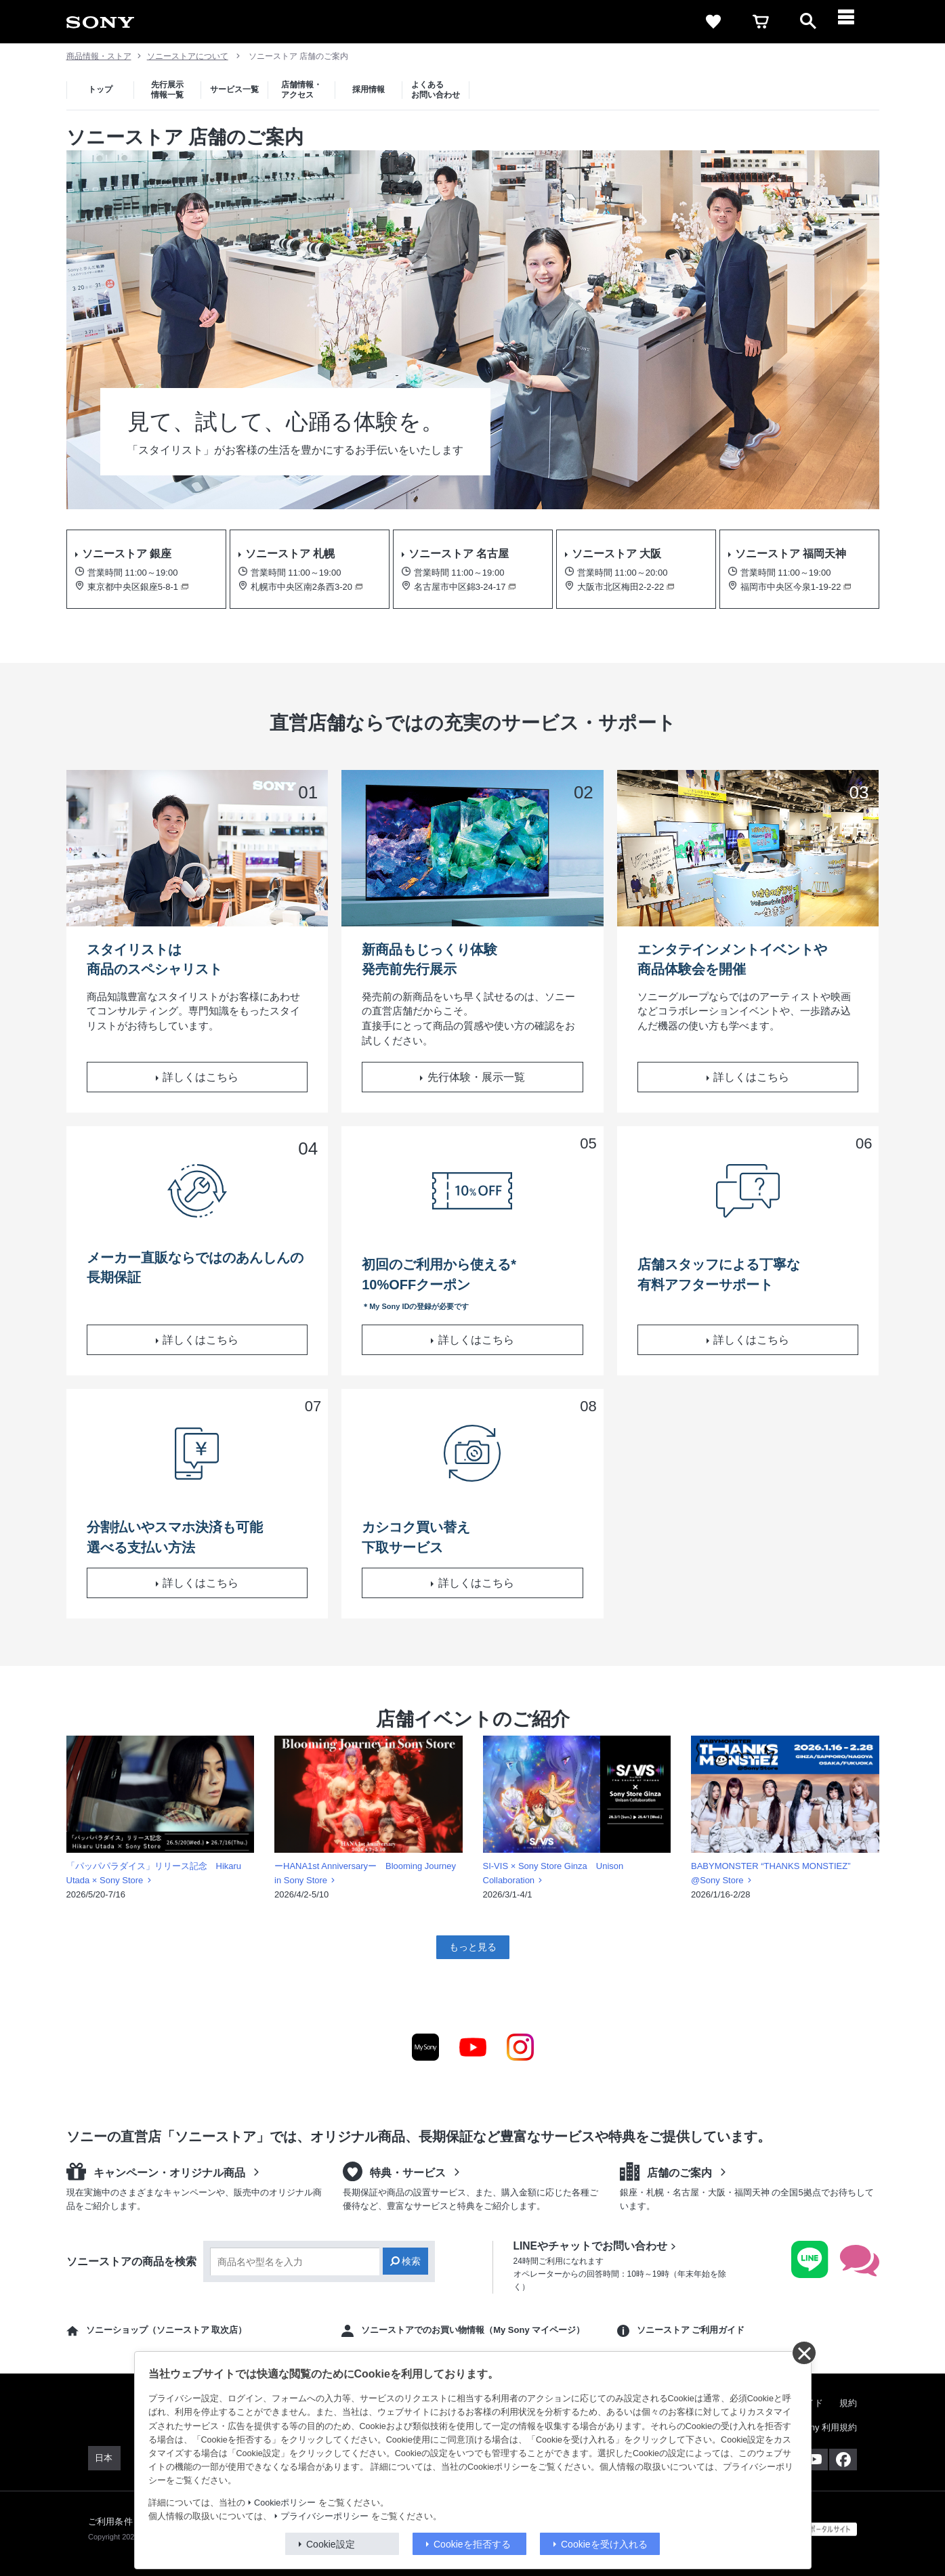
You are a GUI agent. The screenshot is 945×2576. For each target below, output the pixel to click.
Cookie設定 (330, 2544)
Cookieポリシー (285, 2503)
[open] (808, 21)
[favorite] (713, 21)
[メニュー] (855, 21)
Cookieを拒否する (472, 2544)
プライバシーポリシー (324, 2516)
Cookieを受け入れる (604, 2544)
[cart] (760, 21)
